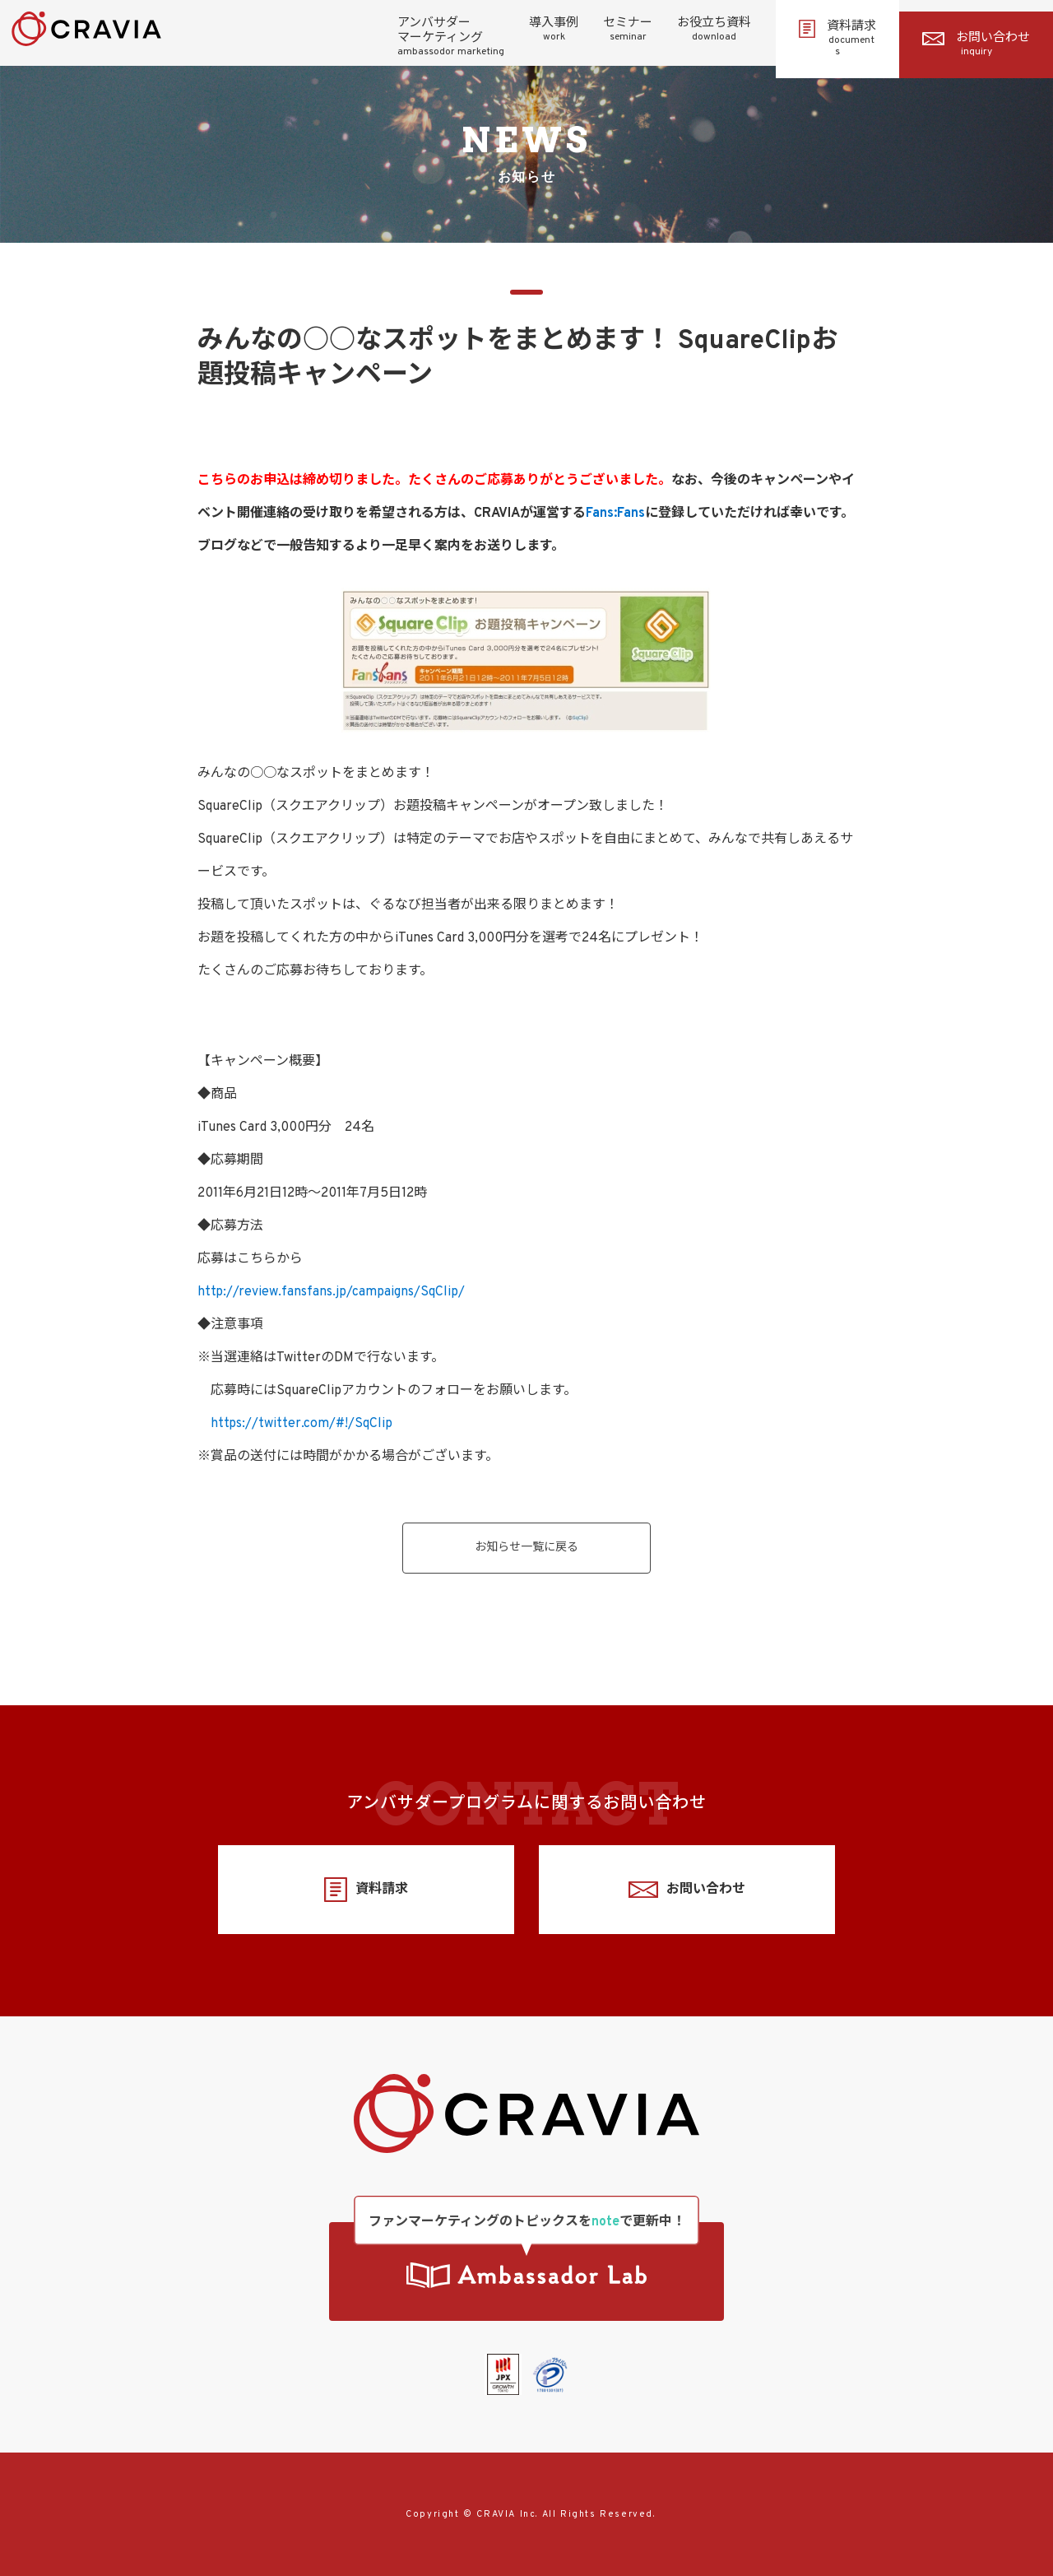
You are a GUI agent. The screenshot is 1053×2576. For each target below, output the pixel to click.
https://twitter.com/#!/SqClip (301, 1424)
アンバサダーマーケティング (450, 37)
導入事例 (553, 30)
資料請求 (837, 38)
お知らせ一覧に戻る (526, 1548)
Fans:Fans (615, 513)
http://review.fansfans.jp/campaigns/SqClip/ (331, 1292)
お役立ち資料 (714, 30)
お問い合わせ (976, 44)
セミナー (627, 30)
